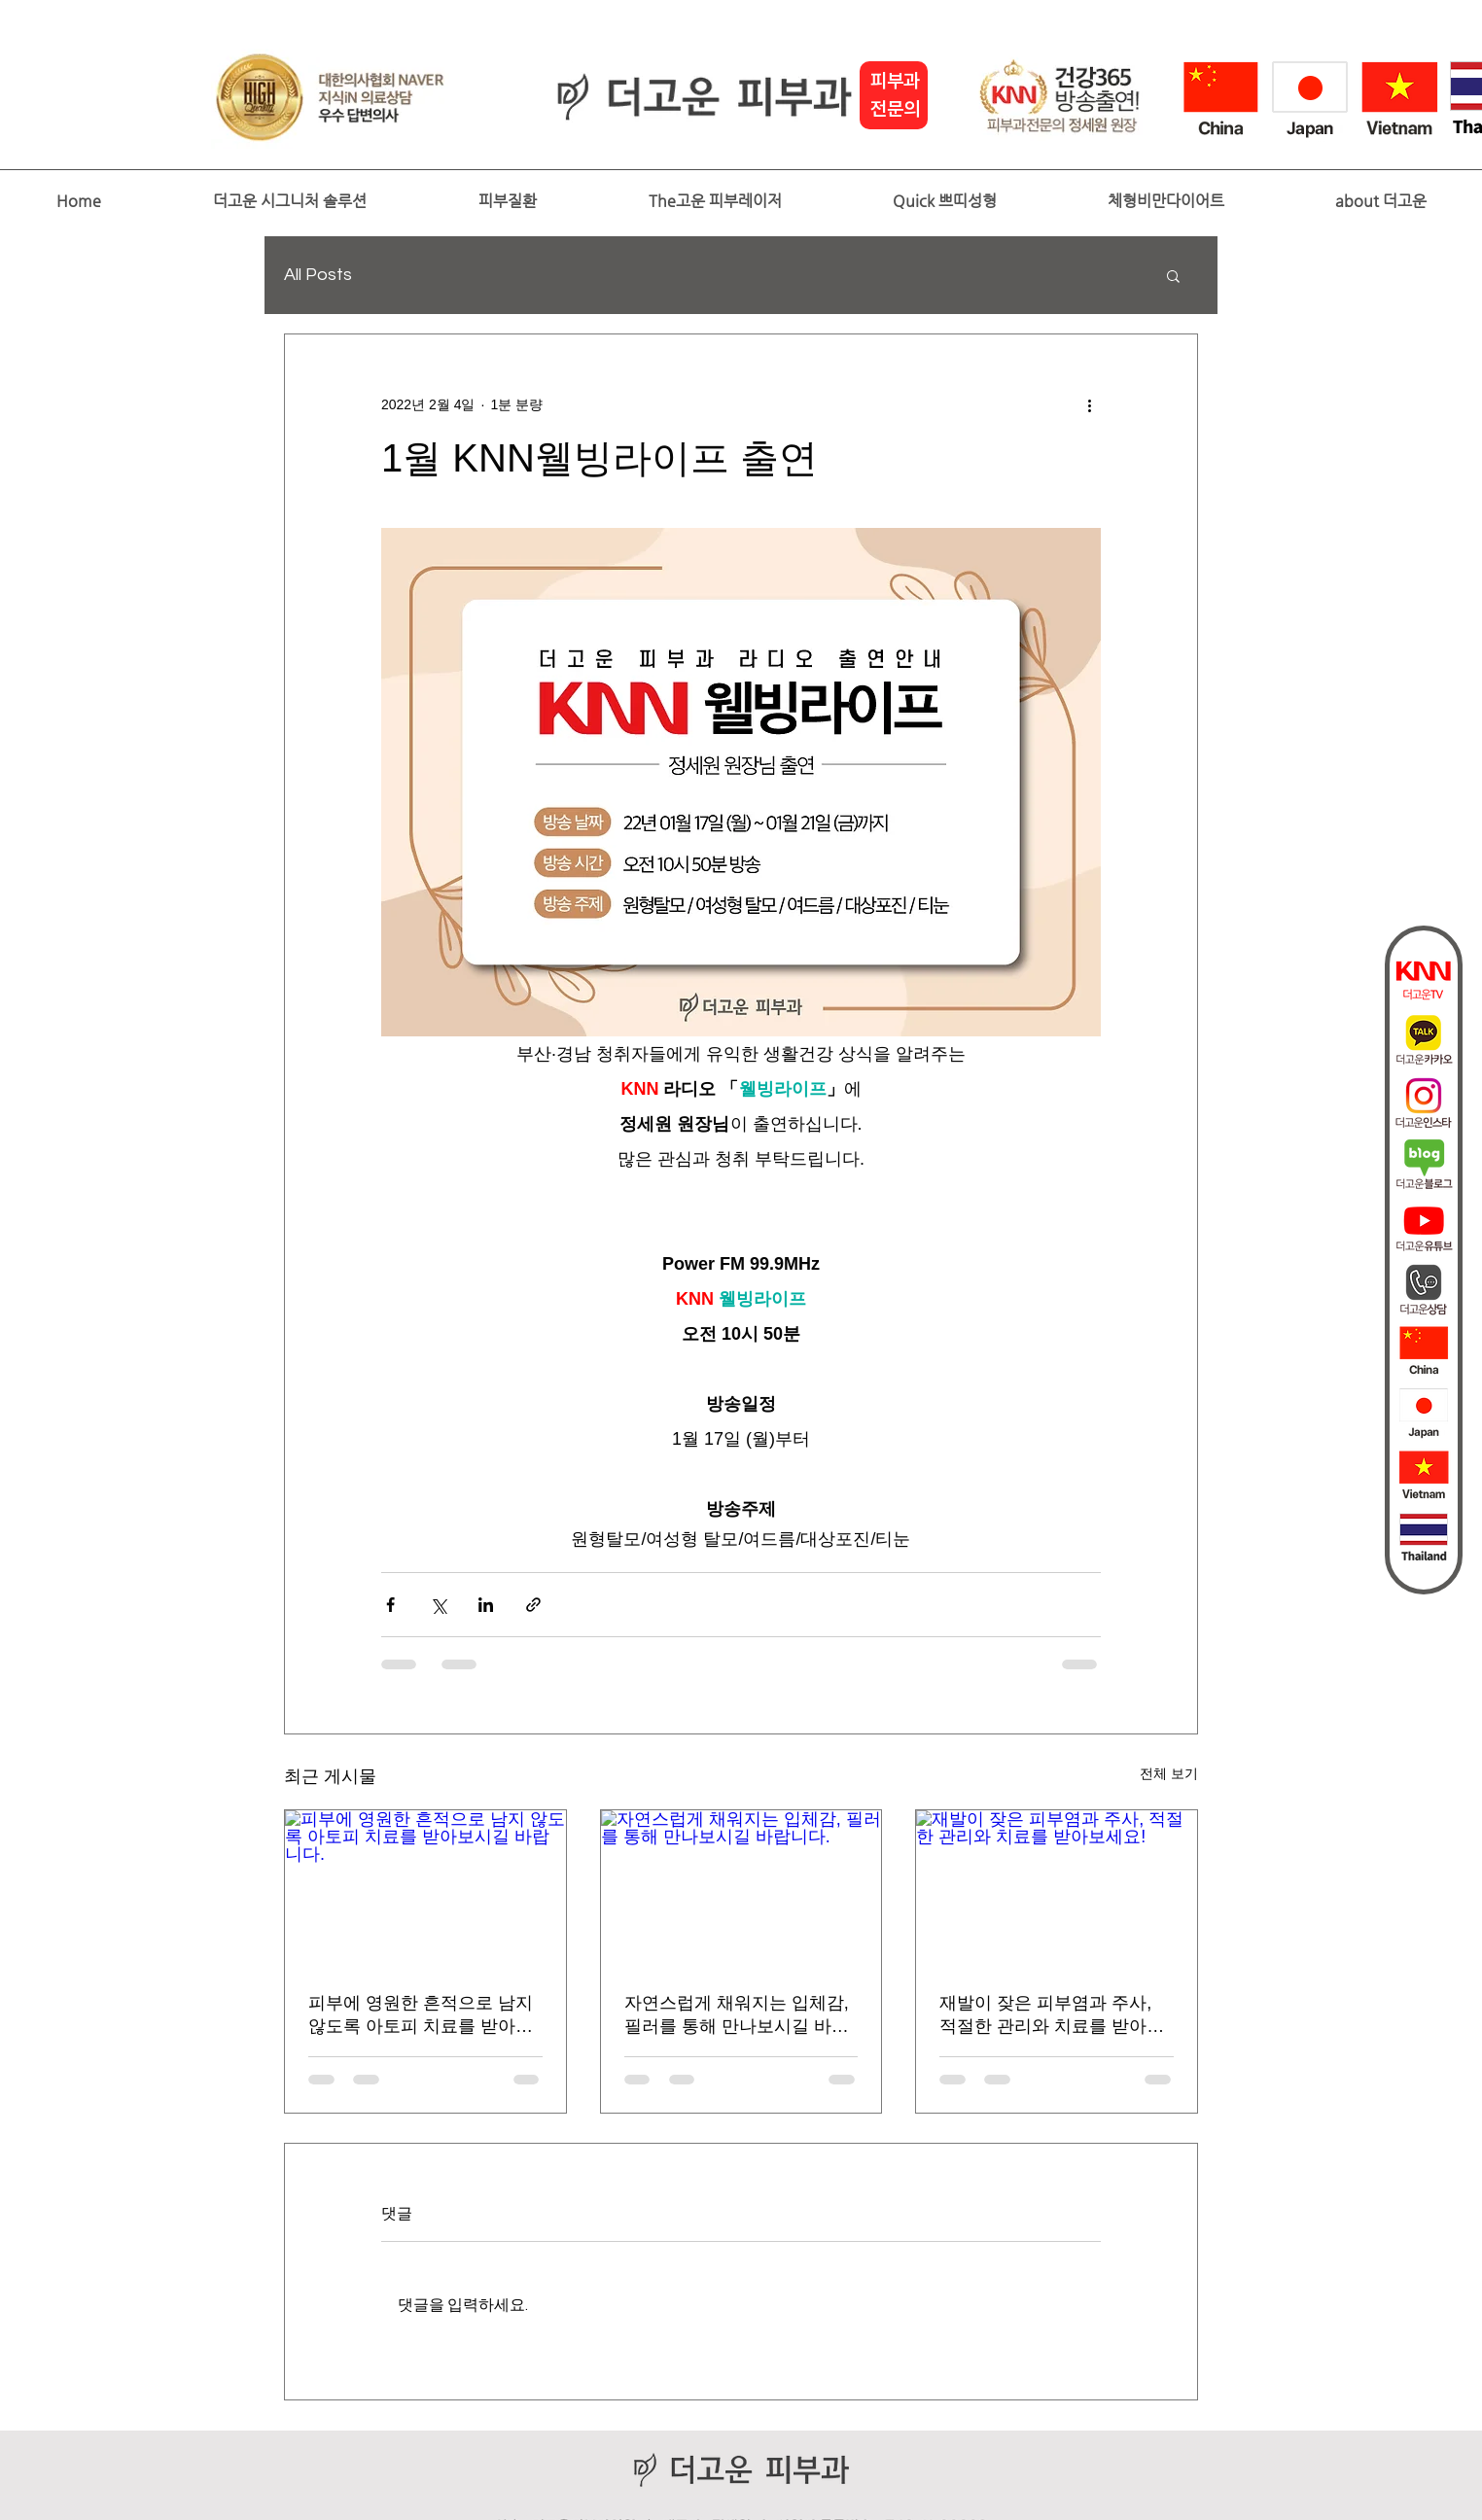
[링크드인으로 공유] (485, 1604)
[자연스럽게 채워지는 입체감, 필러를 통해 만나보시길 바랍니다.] (741, 1889)
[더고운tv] (1423, 978)
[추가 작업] (1089, 404)
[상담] (1423, 1289)
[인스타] (1423, 1102)
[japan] (1423, 1413)
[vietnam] (1423, 1476)
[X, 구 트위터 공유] (438, 1604)
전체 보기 (1169, 1773)
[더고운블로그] (1423, 1165)
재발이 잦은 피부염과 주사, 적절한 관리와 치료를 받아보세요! (1051, 2015)
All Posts (318, 274)
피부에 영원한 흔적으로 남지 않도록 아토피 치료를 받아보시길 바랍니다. (420, 2015)
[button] (289, 201)
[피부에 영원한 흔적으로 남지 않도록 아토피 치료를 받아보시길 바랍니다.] (425, 1889)
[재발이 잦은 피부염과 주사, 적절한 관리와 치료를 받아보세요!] (1056, 1889)
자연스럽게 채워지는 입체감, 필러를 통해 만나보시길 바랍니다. (736, 2015)
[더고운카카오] (1423, 1040)
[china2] (1423, 1351)
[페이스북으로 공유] (390, 1604)
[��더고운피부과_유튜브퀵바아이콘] (1423, 1227)
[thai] (1423, 1538)
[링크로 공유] (533, 1604)
